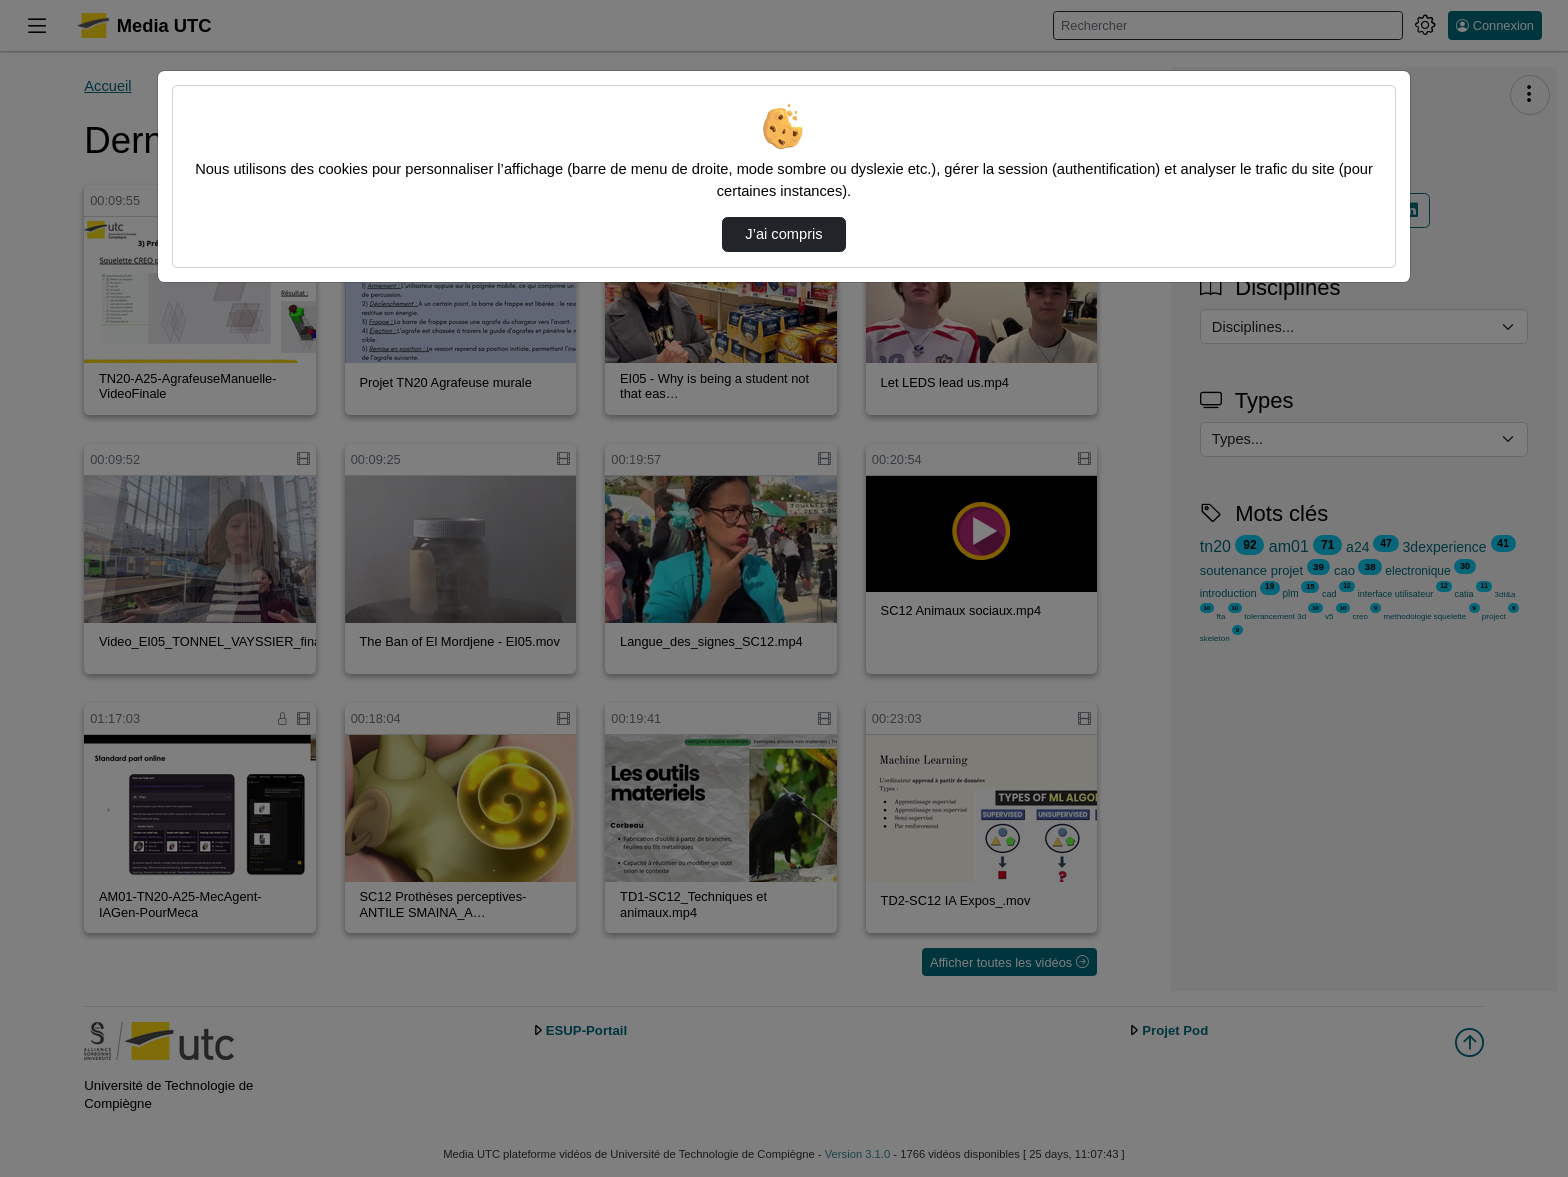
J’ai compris (783, 234)
